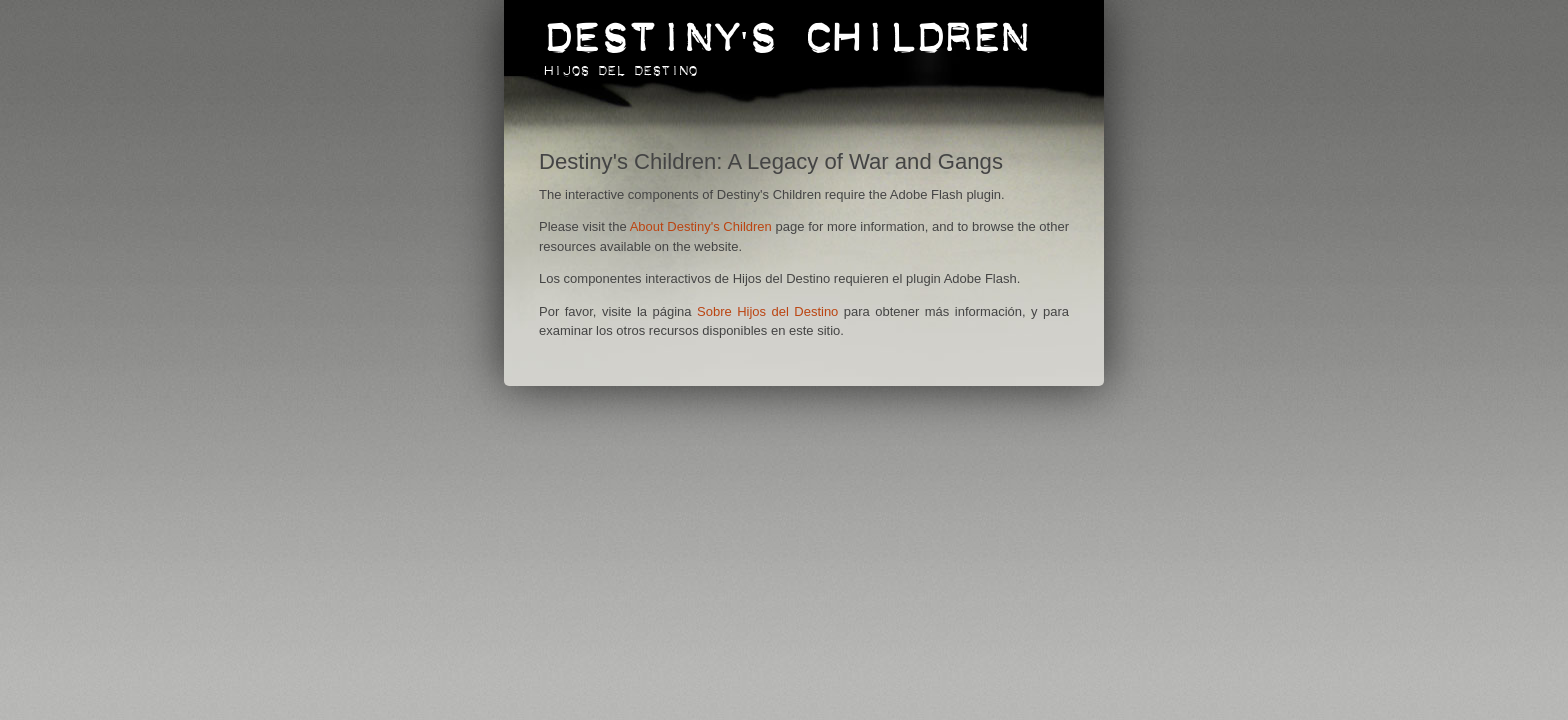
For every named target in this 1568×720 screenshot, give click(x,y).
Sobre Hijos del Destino (767, 311)
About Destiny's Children (701, 226)
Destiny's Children (786, 27)
